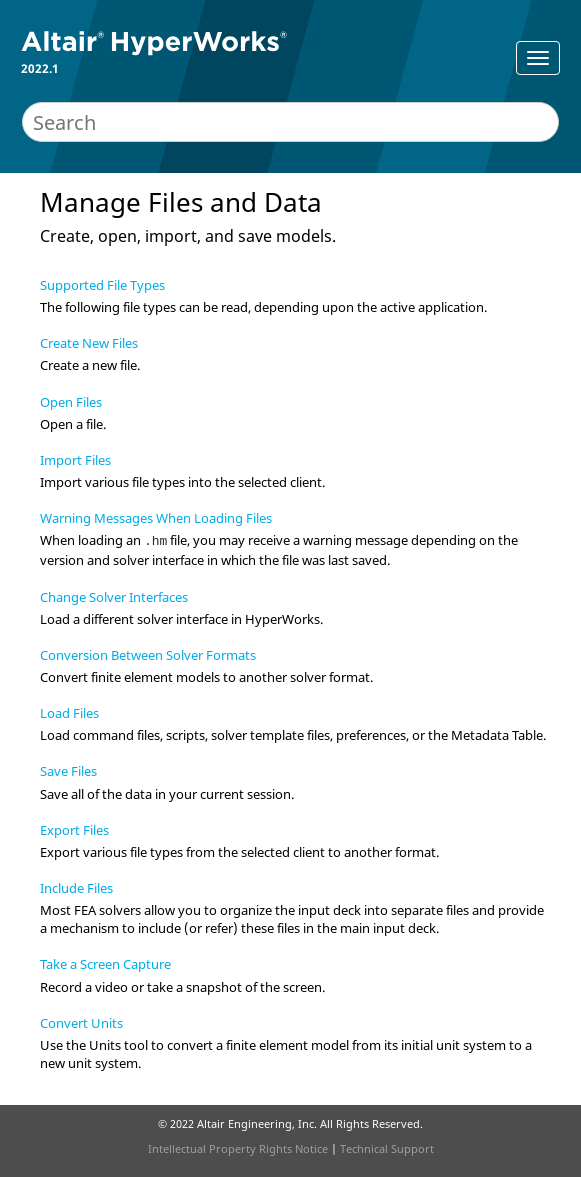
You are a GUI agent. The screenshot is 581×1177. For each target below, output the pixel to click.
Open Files (71, 402)
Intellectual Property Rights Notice (238, 1148)
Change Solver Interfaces (114, 597)
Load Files (69, 713)
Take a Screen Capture (105, 964)
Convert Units (81, 1023)
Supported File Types (102, 285)
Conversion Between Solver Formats (148, 655)
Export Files (74, 830)
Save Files (68, 771)
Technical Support (387, 1148)
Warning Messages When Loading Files (156, 518)
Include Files (76, 888)
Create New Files (89, 343)
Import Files (75, 460)
